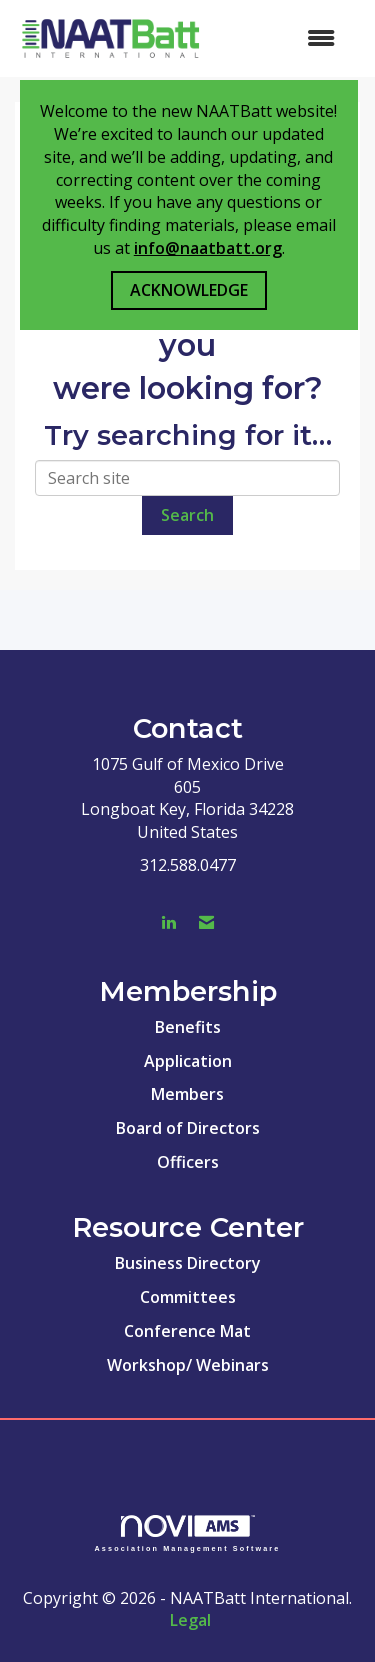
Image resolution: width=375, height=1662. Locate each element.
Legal (190, 1620)
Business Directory (188, 1263)
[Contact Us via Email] (206, 922)
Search (187, 515)
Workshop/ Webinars (188, 1365)
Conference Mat (187, 1331)
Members (187, 1094)
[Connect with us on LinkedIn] (168, 922)
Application (188, 1061)
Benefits (188, 1027)
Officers (188, 1162)
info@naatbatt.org (208, 248)
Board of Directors (188, 1128)
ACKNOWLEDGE (189, 290)
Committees (188, 1297)
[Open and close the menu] (280, 38)
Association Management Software (188, 1533)
